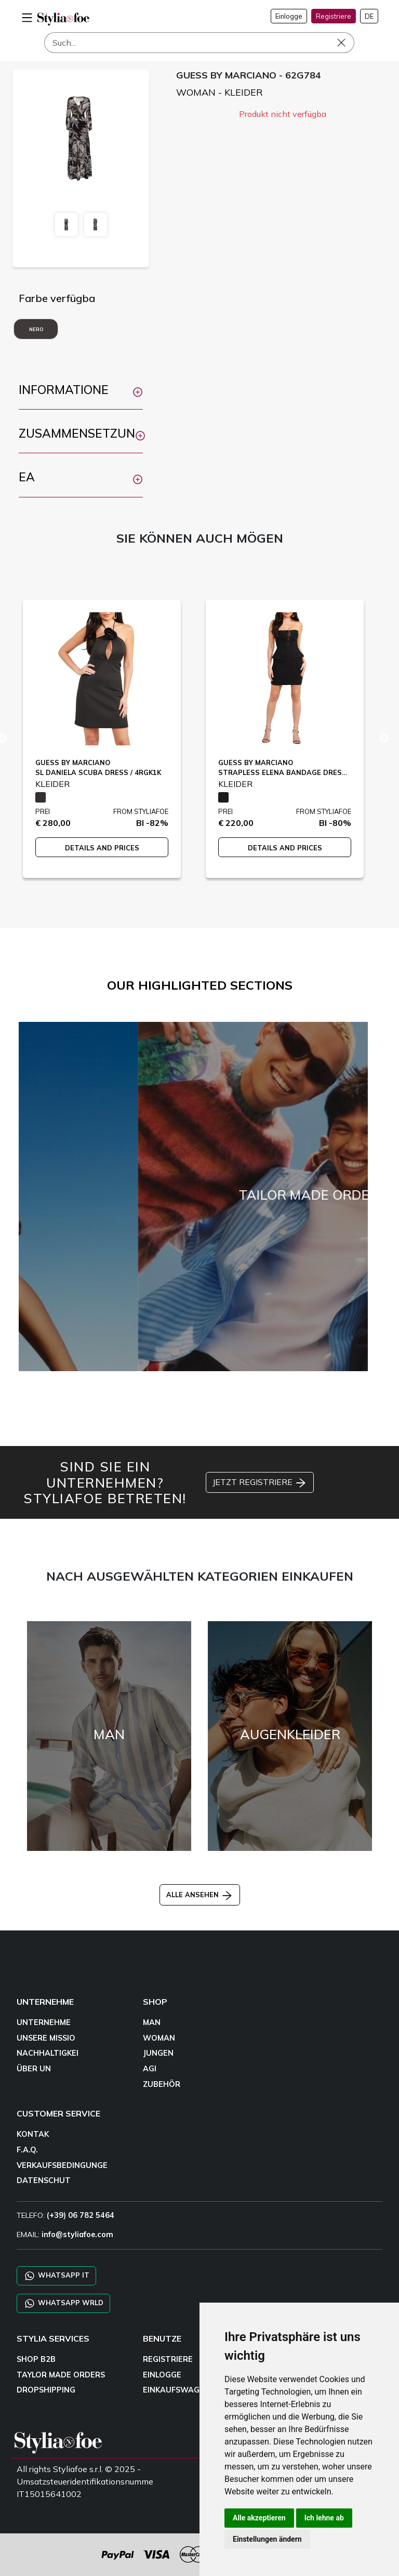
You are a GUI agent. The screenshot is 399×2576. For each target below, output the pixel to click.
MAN (152, 2022)
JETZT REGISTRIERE (259, 1483)
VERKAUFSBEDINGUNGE (62, 2165)
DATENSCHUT (44, 2180)
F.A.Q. (27, 2149)
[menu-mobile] (27, 16)
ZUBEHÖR (161, 2084)
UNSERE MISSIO (46, 2038)
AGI (149, 2068)
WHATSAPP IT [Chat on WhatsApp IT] (56, 2276)
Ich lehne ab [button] (324, 2518)
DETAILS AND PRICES (102, 848)
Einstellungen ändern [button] (267, 2539)
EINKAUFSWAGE (173, 2390)
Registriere (333, 16)
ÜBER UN (34, 2068)
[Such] (199, 42)
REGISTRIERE (168, 2359)
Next (384, 738)
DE (369, 16)
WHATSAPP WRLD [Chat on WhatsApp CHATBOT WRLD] (63, 2303)
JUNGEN (158, 2053)
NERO (36, 329)
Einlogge (288, 16)
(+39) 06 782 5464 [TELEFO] (80, 2215)
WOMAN (159, 2038)
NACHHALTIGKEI (47, 2053)
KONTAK (33, 2134)
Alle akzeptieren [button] (259, 2518)
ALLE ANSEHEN (199, 1894)
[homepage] (63, 19)
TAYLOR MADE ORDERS (61, 2375)
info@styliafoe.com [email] (77, 2234)
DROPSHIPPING (46, 2390)
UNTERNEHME (44, 2022)
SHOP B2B (36, 2359)
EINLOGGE (162, 2375)
